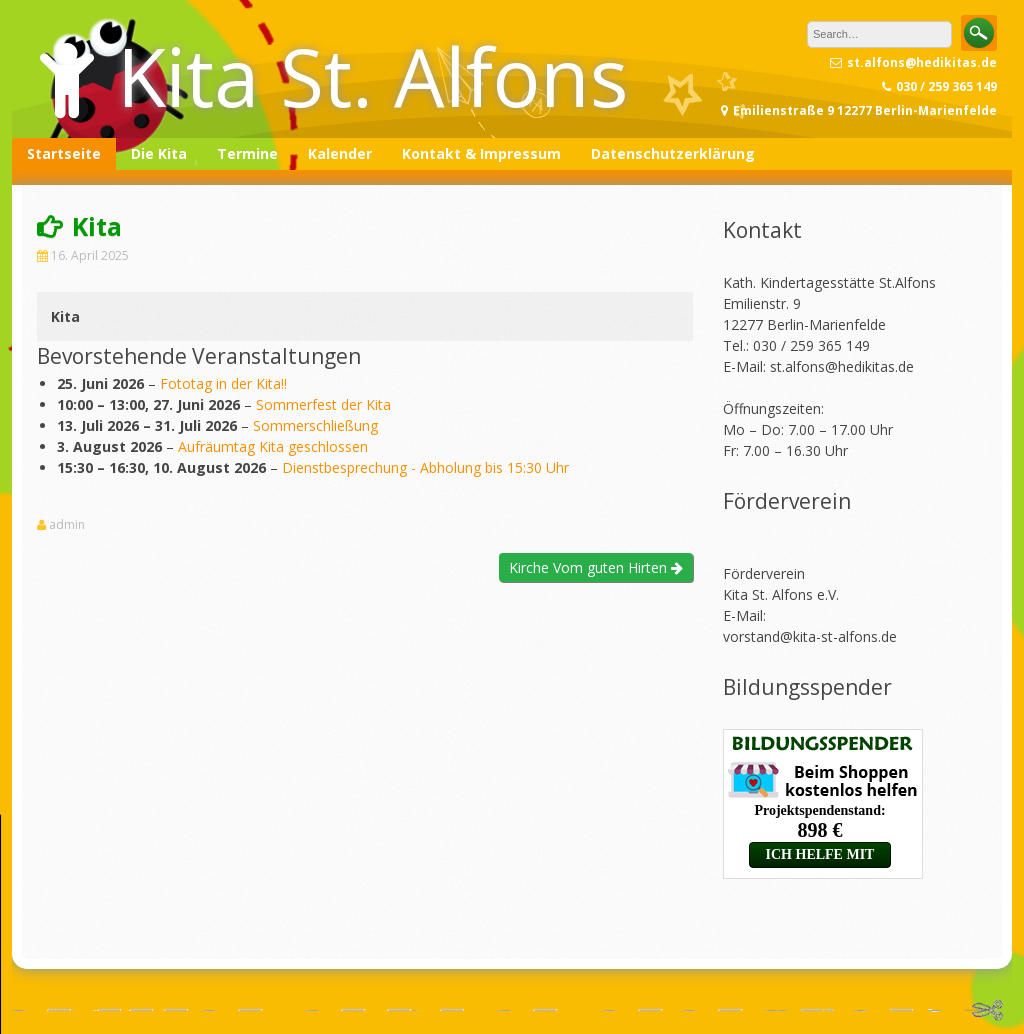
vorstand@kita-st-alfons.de (810, 636)
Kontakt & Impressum (481, 153)
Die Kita (159, 153)
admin (67, 525)
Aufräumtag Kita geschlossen (273, 446)
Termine (247, 153)
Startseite (64, 153)
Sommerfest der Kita (323, 404)
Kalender (340, 153)
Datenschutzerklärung (673, 153)
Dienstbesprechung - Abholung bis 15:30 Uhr (425, 467)
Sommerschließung (315, 425)
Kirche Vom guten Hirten (596, 567)
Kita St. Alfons (372, 75)
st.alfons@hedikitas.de (842, 366)
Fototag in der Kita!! (223, 383)
